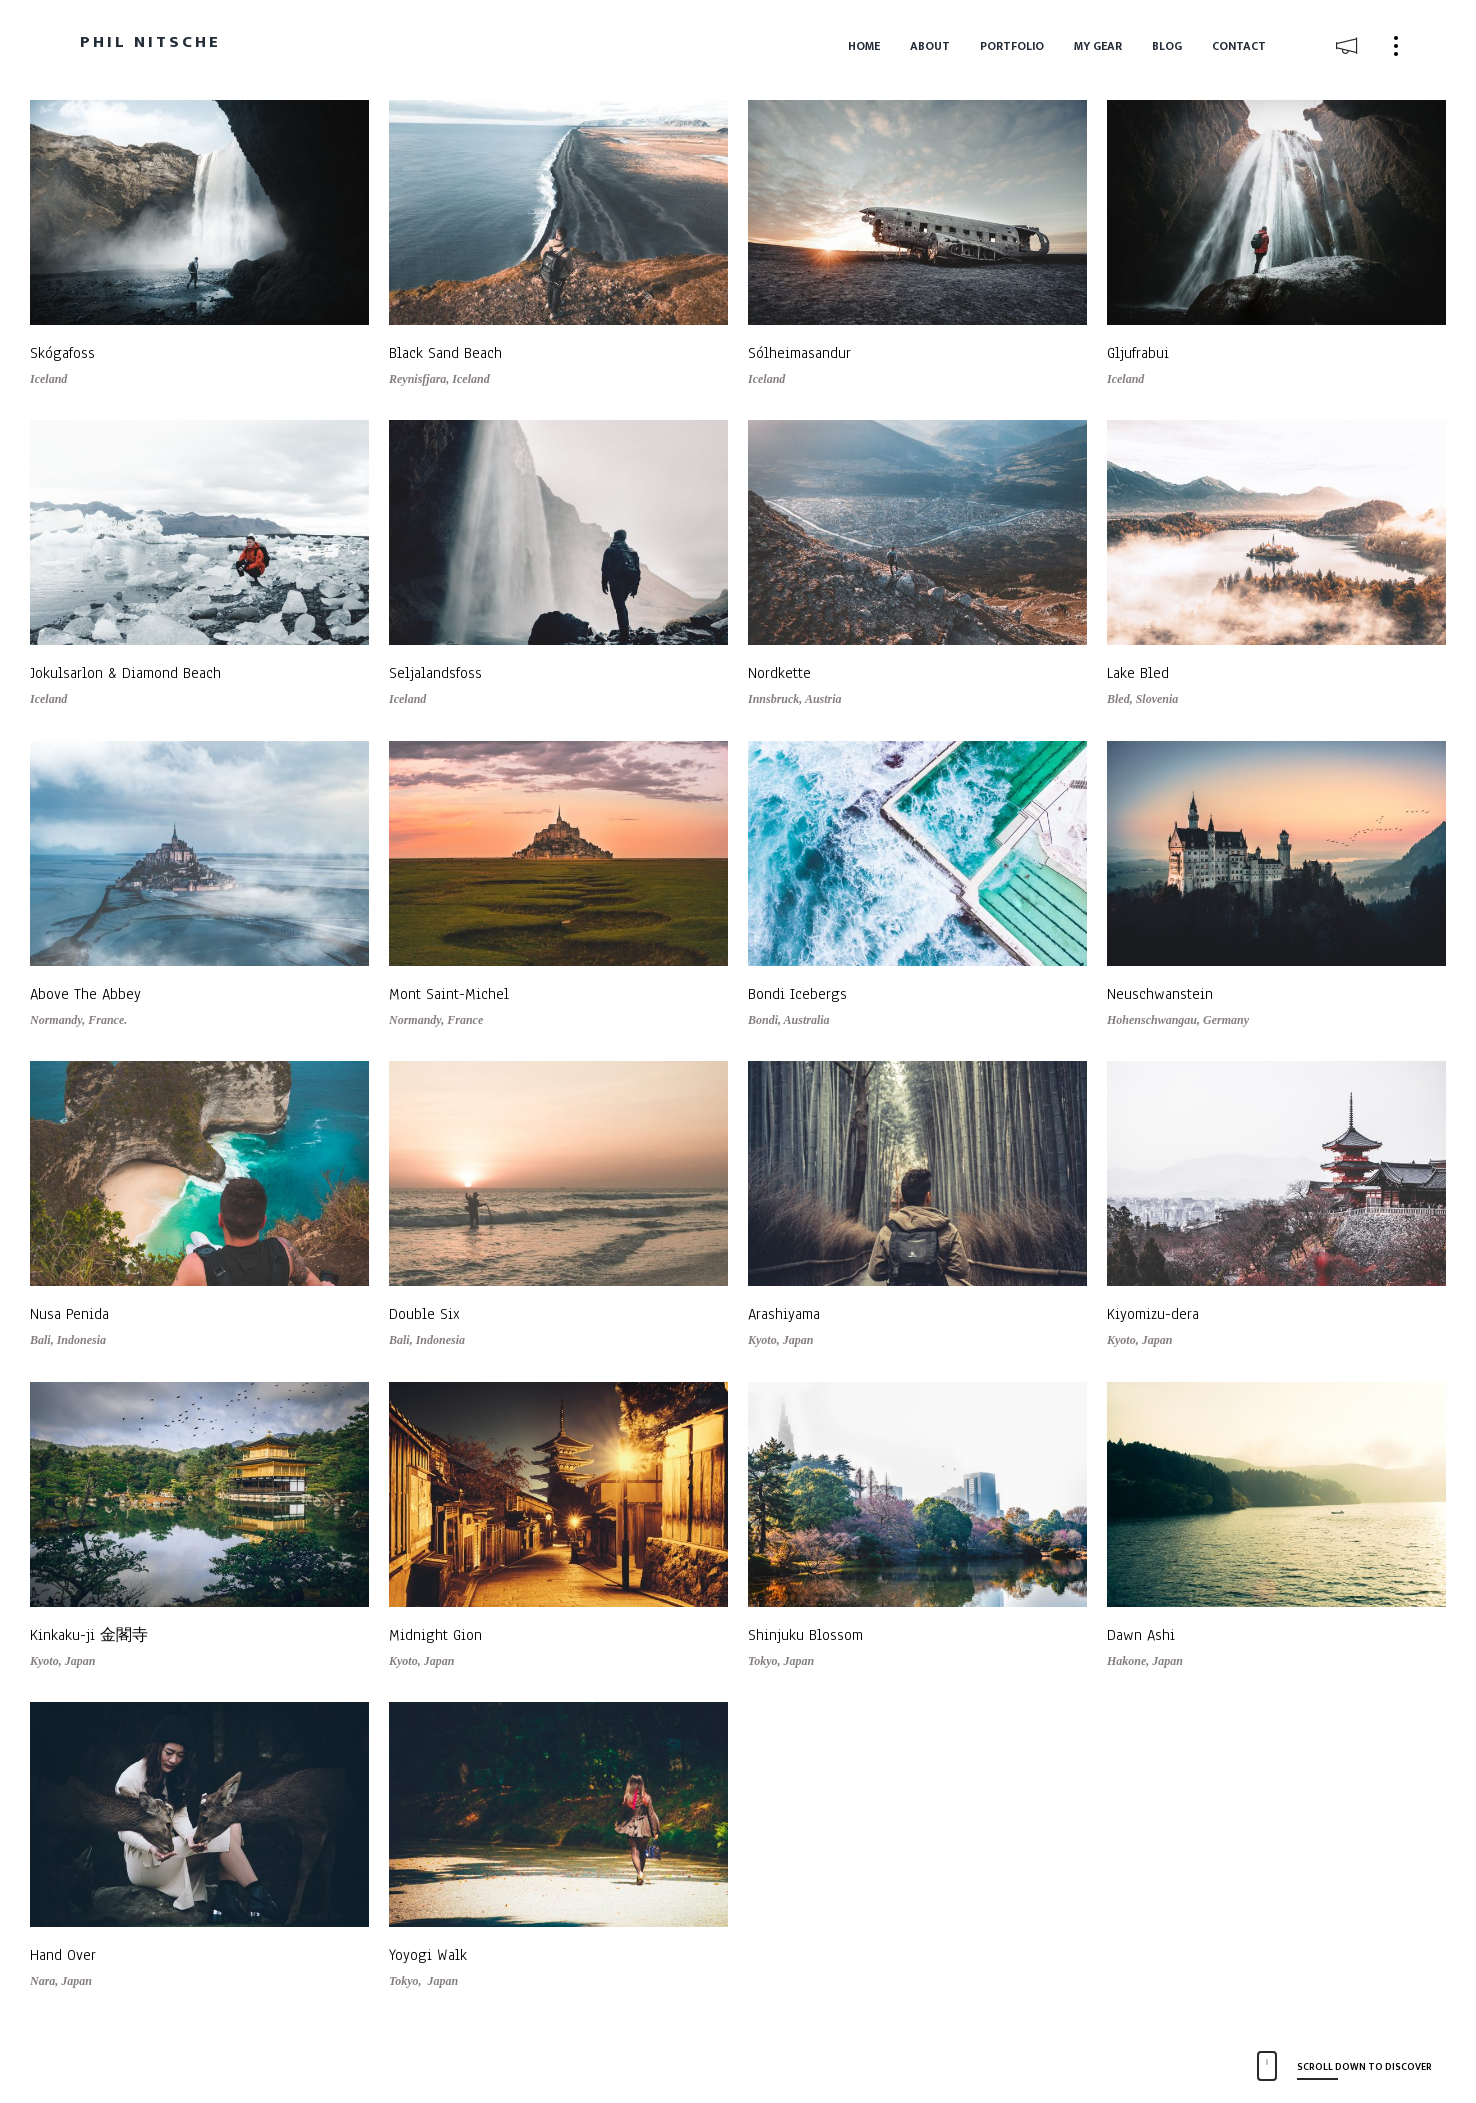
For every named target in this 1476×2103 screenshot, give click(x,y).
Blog (1167, 46)
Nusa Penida (69, 1314)
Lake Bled (1138, 673)
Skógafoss (62, 353)
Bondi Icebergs (797, 994)
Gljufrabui (1138, 353)
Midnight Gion (435, 1635)
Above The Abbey (85, 994)
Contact (1239, 46)
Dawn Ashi (1141, 1635)
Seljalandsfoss (435, 673)
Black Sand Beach (445, 353)
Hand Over (63, 1955)
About (930, 46)
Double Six (424, 1314)
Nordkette (779, 673)
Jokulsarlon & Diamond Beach (125, 673)
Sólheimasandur (799, 353)
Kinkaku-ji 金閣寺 (89, 1635)
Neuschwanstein (1160, 994)
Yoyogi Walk (428, 1955)
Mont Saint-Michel (449, 994)
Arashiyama (784, 1314)
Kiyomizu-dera (1153, 1314)
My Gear (1098, 46)
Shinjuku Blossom (805, 1635)
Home (864, 46)
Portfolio (1012, 46)
